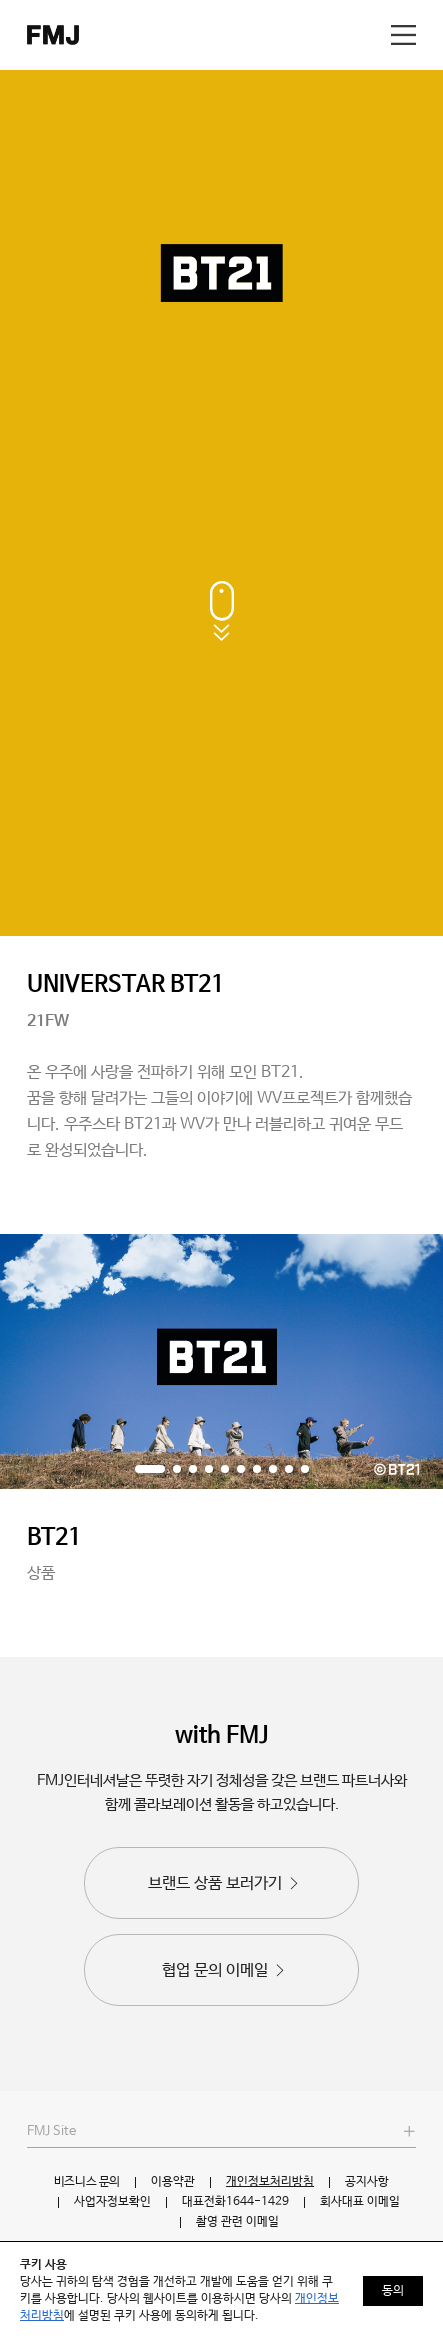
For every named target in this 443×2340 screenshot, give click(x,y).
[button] (150, 1469)
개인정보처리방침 (270, 2182)
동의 (393, 2291)
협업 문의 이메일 (225, 1970)
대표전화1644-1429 (235, 2202)
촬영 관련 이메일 (237, 2222)
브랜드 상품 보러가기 (225, 1883)
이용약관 (173, 2182)
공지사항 (367, 2182)
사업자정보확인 (112, 2202)
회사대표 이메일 (360, 2202)
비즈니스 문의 (87, 2182)
